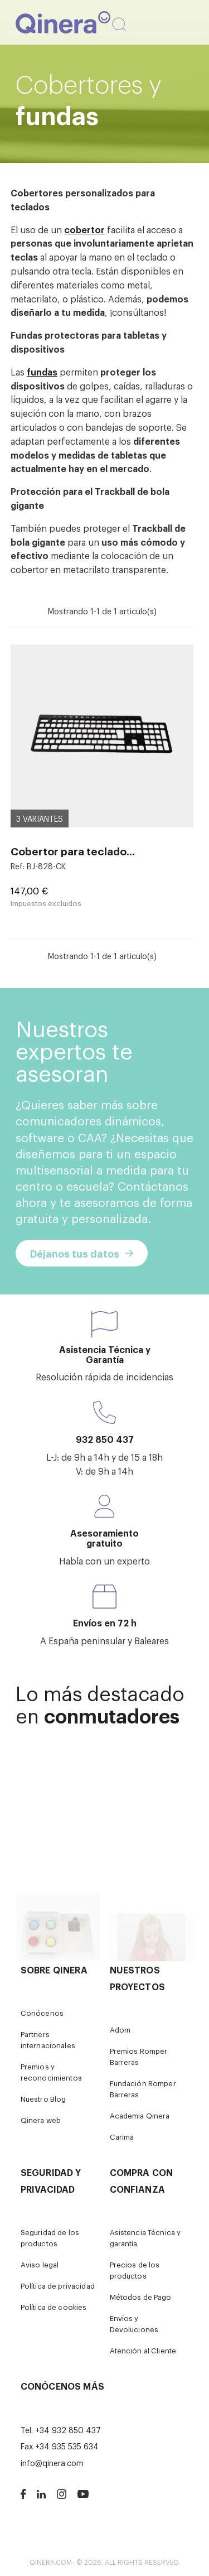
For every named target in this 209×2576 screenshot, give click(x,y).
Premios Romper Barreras (139, 2056)
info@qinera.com (52, 2462)
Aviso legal (40, 2264)
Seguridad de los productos (50, 2237)
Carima (122, 2136)
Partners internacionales (48, 2039)
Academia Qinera (140, 2115)
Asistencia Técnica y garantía (145, 2237)
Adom (120, 2029)
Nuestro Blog (43, 2098)
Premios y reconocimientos (51, 2072)
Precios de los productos (135, 2270)
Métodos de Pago (141, 2296)
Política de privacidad (58, 2285)
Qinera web (41, 2120)
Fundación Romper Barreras (143, 2088)
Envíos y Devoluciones (134, 2323)
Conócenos (42, 2013)
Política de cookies (54, 2307)
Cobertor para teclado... (73, 850)
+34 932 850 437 (68, 2429)
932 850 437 (105, 1439)
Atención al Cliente (143, 2350)
